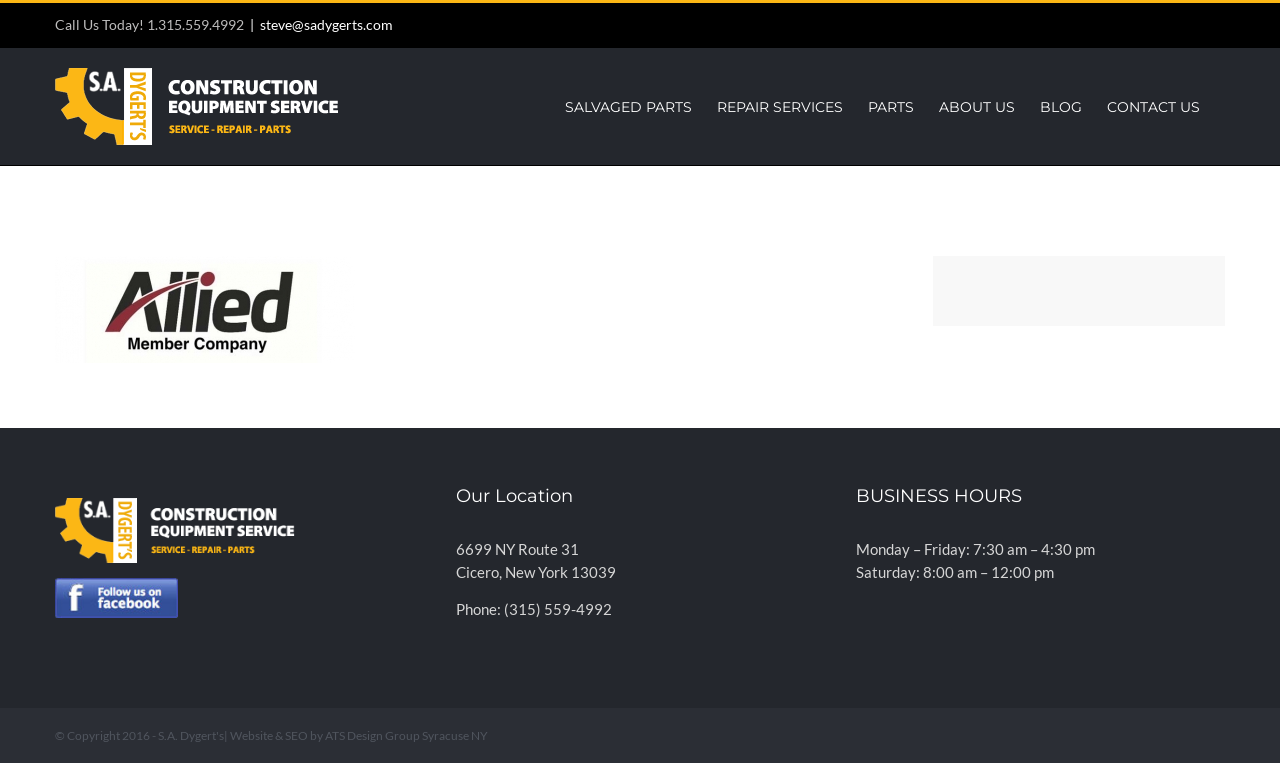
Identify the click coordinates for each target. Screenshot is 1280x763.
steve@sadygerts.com (326, 24)
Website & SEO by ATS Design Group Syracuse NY (359, 735)
